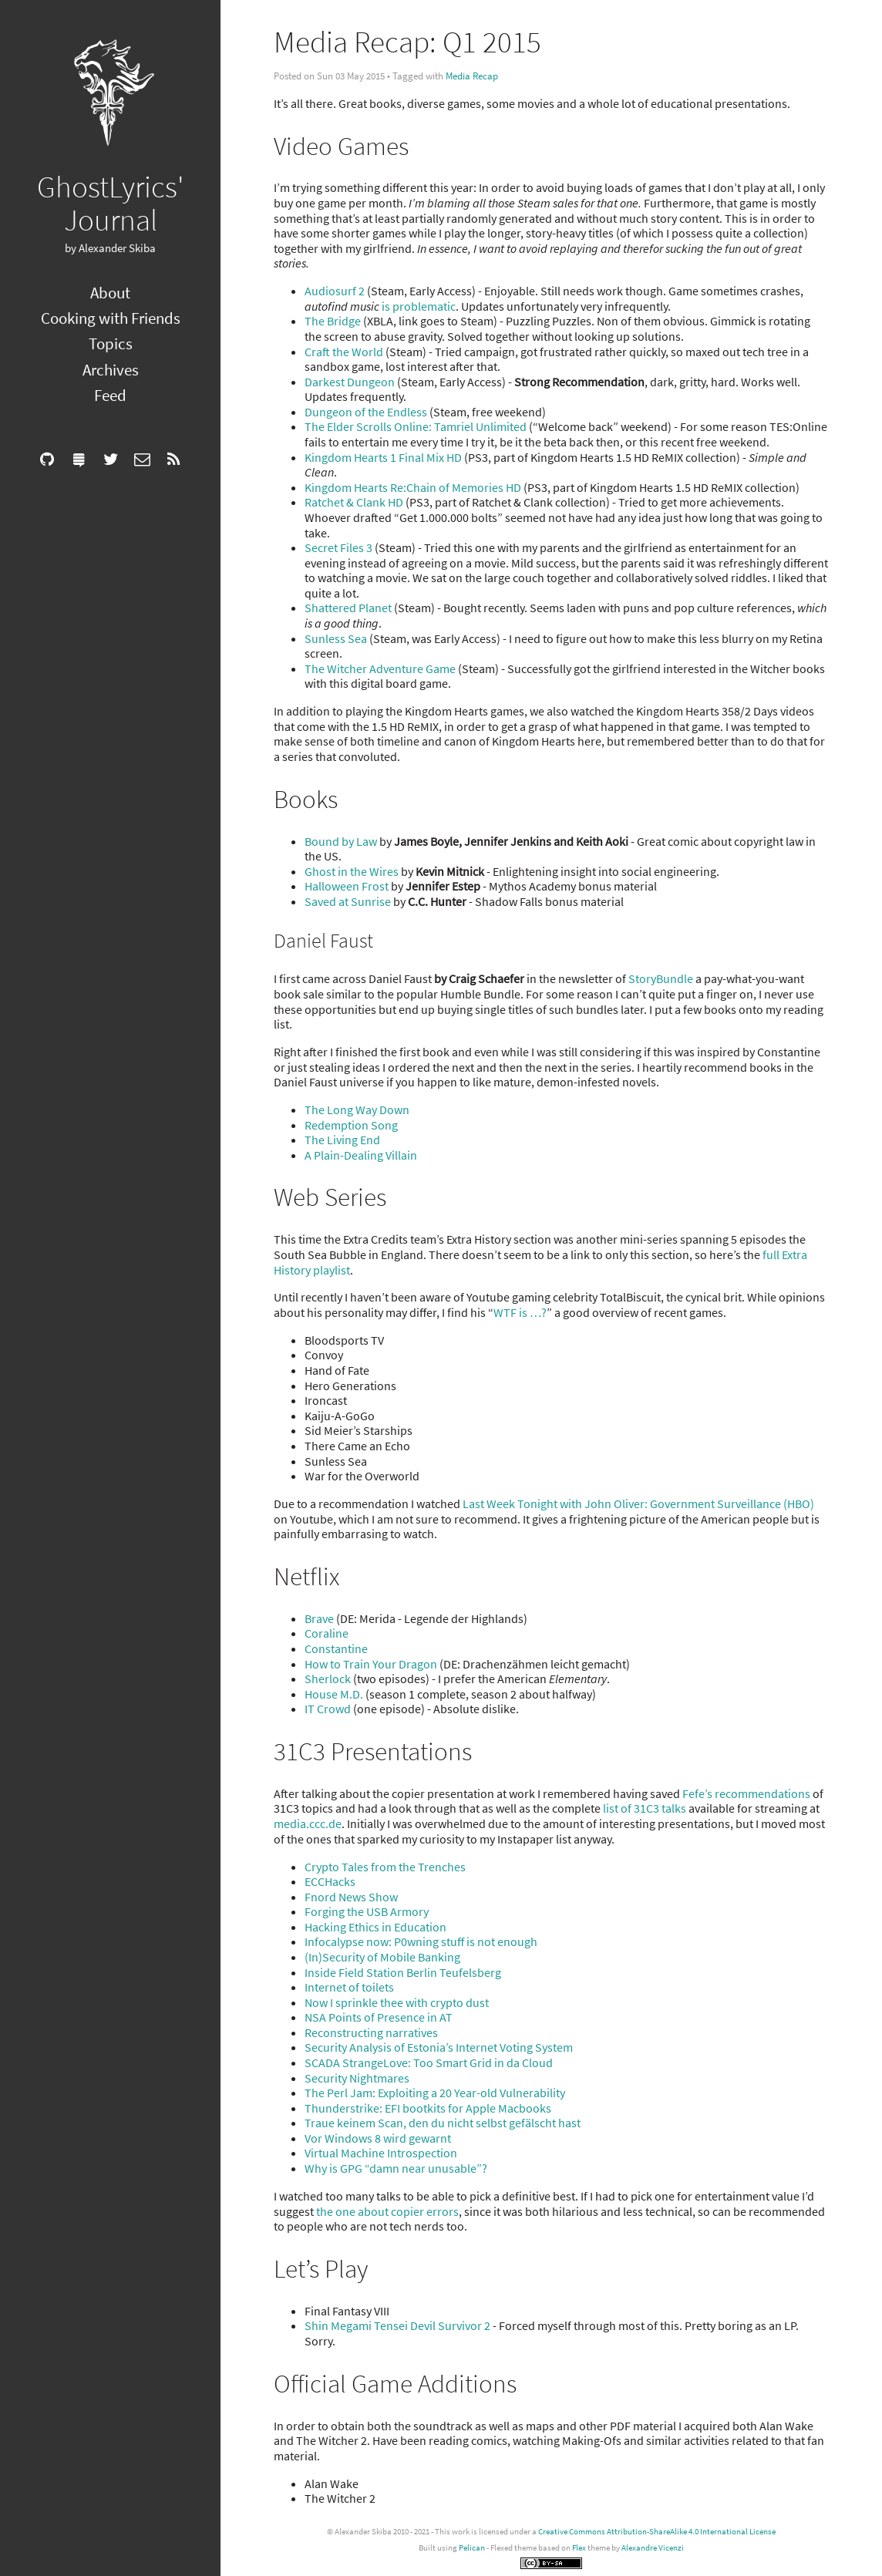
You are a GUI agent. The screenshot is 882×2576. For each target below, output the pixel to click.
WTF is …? (520, 1312)
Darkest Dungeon (350, 381)
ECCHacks (330, 1881)
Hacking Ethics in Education (375, 1927)
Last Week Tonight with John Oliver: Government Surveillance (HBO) (638, 1503)
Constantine (336, 1648)
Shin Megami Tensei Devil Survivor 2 (397, 2325)
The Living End (342, 1139)
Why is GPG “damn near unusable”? (396, 2168)
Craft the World (344, 351)
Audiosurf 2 (335, 290)
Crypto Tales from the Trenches (385, 1866)
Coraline (326, 1633)
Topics (111, 343)
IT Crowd (328, 1708)
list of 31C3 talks (644, 1808)
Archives (110, 369)
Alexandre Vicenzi (652, 2547)
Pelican (472, 2547)
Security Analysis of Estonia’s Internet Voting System (439, 2047)
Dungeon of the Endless (366, 411)
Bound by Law (341, 841)
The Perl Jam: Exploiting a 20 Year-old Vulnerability (435, 2092)
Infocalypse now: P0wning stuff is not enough (421, 1941)
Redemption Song (351, 1125)
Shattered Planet (348, 607)
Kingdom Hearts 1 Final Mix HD (383, 457)
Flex (579, 2547)
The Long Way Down (357, 1109)
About (110, 292)
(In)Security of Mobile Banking (382, 1957)
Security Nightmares (357, 2078)
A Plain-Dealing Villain (361, 1155)
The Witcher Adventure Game (380, 668)
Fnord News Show (351, 1896)
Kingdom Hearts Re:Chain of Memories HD (413, 487)
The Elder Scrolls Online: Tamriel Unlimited (416, 426)
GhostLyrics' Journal (110, 203)
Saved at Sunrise (348, 901)
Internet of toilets (349, 1987)
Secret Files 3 (338, 547)
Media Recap (472, 75)
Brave (319, 1618)
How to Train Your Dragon (371, 1664)
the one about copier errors (387, 2211)
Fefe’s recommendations (746, 1793)
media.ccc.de (308, 1823)
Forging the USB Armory (367, 1911)
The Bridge (333, 320)
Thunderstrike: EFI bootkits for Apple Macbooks (428, 2108)
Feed (110, 395)
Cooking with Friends (110, 318)
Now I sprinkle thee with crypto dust (397, 2002)
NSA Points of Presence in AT (379, 2017)
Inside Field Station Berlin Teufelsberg (403, 1972)
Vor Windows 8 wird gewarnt (378, 2138)
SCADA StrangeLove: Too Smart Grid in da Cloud (429, 2062)
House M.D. (334, 1694)
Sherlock (328, 1678)
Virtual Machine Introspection (381, 2152)
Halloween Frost (347, 886)
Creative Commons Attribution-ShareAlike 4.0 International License (657, 2531)
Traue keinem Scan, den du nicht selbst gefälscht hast (443, 2122)
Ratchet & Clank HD (354, 502)
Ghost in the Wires (352, 871)
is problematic (419, 306)
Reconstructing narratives (371, 2032)
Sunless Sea (336, 638)
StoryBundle (660, 978)
